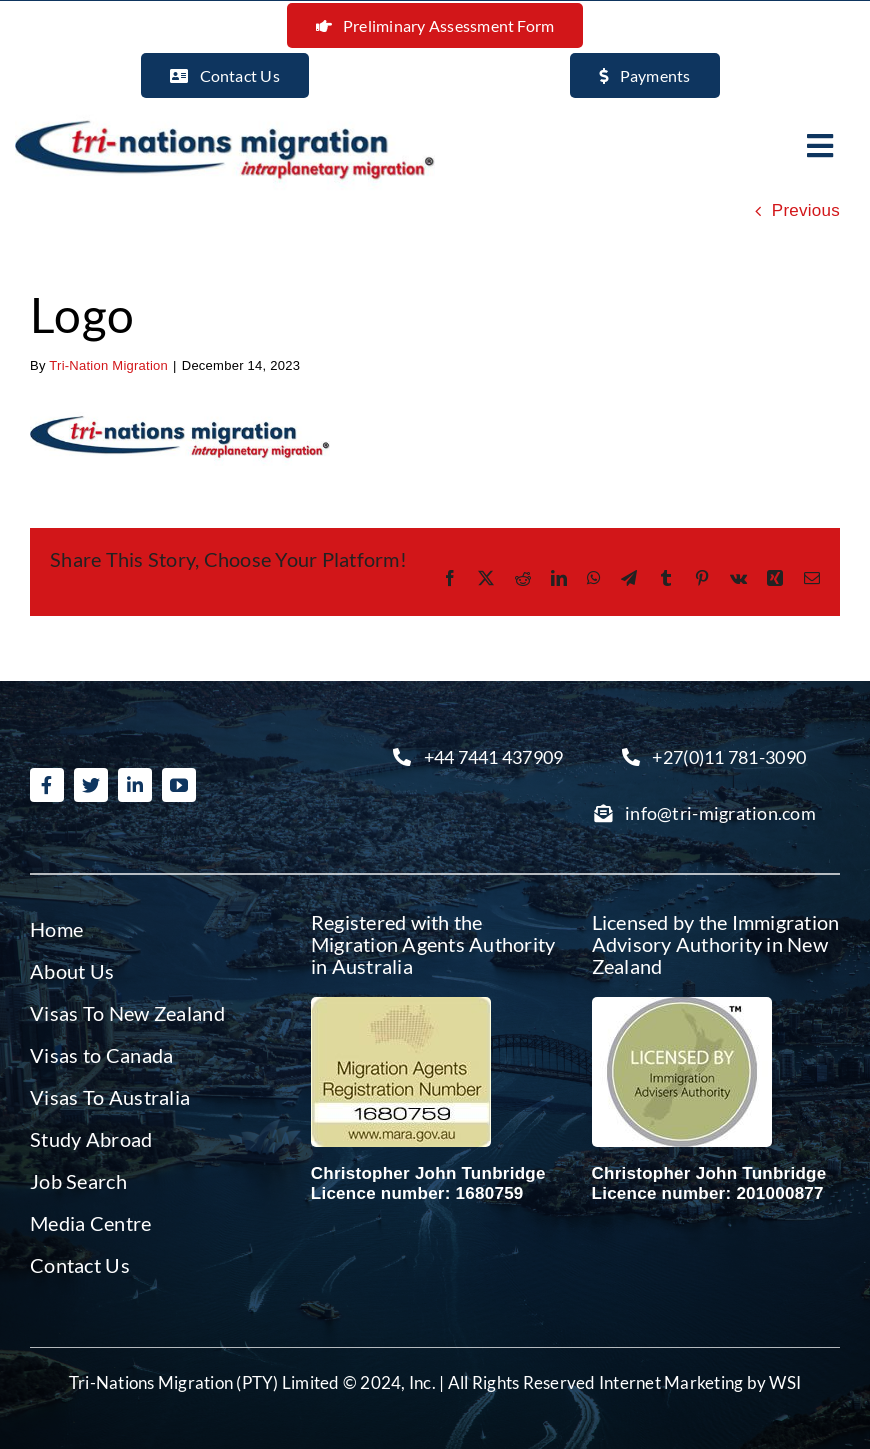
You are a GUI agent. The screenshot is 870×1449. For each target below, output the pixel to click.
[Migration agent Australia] (401, 1005)
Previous (806, 210)
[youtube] (179, 785)
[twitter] (91, 785)
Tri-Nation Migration (108, 365)
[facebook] (47, 785)
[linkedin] (135, 785)
